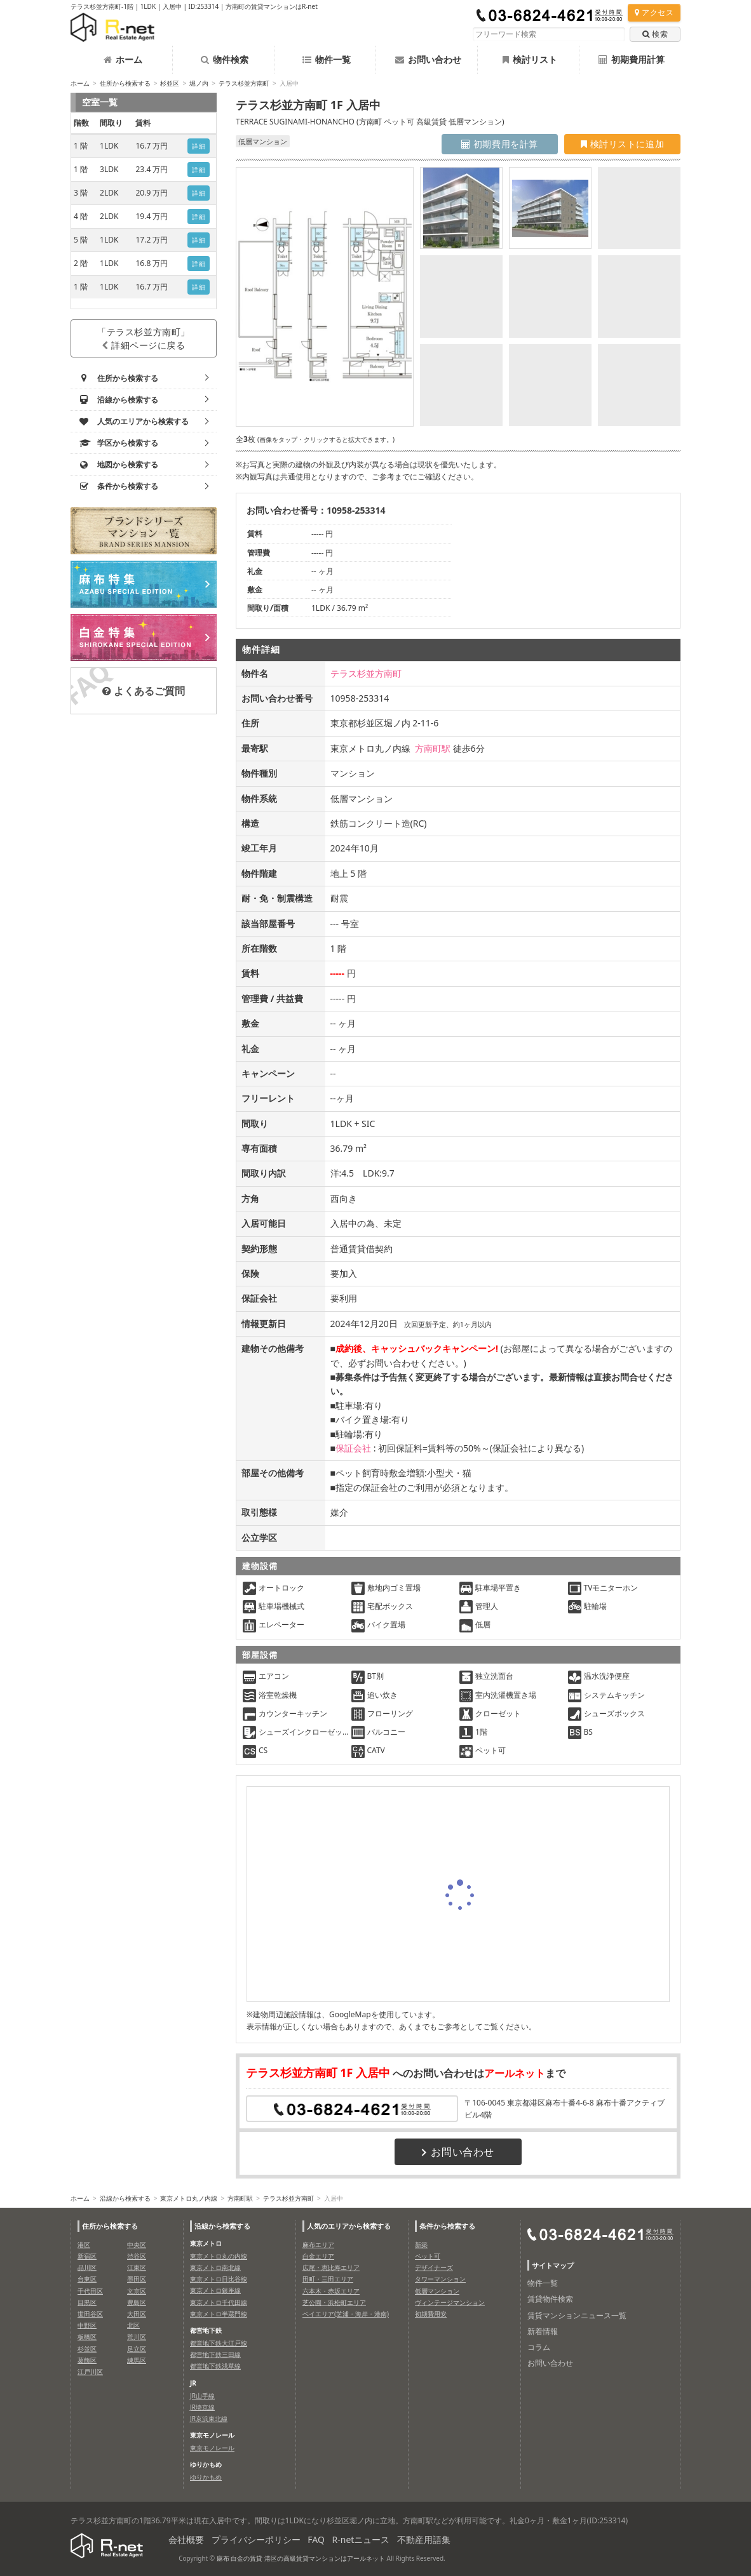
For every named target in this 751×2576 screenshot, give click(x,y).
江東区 (136, 2267)
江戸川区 (90, 2371)
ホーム (123, 59)
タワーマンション (440, 2278)
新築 (421, 2244)
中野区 (87, 2325)
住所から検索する (125, 83)
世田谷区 (90, 2313)
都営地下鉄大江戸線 (218, 2343)
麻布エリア (318, 2244)
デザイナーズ (434, 2267)
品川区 (87, 2267)
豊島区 (136, 2302)
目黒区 (87, 2302)
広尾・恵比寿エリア (331, 2267)
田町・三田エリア (327, 2278)
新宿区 (87, 2256)
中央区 (136, 2244)
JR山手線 (202, 2395)
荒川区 (136, 2336)
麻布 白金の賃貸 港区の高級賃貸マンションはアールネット (301, 2558)
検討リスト (530, 59)
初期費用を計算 (499, 144)
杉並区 (169, 83)
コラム (538, 2347)
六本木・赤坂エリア (331, 2290)
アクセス (654, 12)
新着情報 (542, 2331)
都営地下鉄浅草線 (215, 2365)
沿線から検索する (125, 2198)
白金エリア (318, 2256)
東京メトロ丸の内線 (218, 2256)
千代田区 (90, 2290)
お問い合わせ (428, 59)
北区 (133, 2325)
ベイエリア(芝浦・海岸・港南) (345, 2313)
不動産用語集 (423, 2539)
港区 (84, 2244)
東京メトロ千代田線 (218, 2302)
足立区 (136, 2348)
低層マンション (437, 2290)
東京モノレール (212, 2447)
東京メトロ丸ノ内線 (188, 2198)
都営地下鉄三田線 (215, 2354)
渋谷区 (136, 2256)
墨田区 (136, 2278)
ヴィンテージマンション (450, 2302)
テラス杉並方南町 (244, 83)
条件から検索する (447, 2226)
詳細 (198, 146)
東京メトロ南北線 (215, 2267)
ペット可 (427, 2256)
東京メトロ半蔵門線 (218, 2313)
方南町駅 (432, 748)
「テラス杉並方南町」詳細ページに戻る (143, 338)
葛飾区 (87, 2360)
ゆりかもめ (206, 2477)
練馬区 (136, 2360)
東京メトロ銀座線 (215, 2290)
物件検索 (224, 59)
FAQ (316, 2539)
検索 (655, 34)
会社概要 (186, 2539)
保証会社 (353, 1448)
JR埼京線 (202, 2407)
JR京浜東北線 (208, 2418)
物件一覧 (326, 59)
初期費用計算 (632, 59)
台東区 (87, 2278)
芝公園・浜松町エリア (334, 2302)
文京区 (136, 2290)
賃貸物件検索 (550, 2298)
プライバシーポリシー (256, 2539)
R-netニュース (361, 2539)
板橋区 (87, 2336)
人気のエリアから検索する (349, 2226)
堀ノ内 (198, 83)
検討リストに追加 (622, 144)
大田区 (136, 2313)
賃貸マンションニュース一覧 (576, 2315)
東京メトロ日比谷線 (218, 2278)
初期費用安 (431, 2313)
